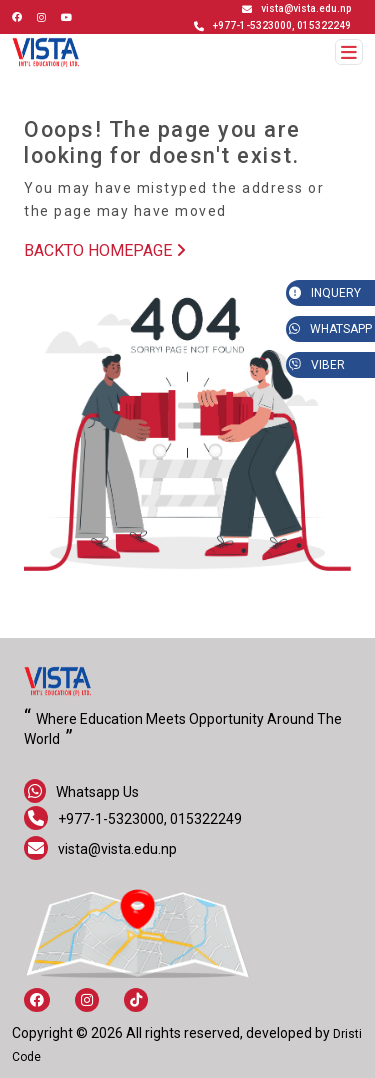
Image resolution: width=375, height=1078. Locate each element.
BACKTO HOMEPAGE (105, 250)
